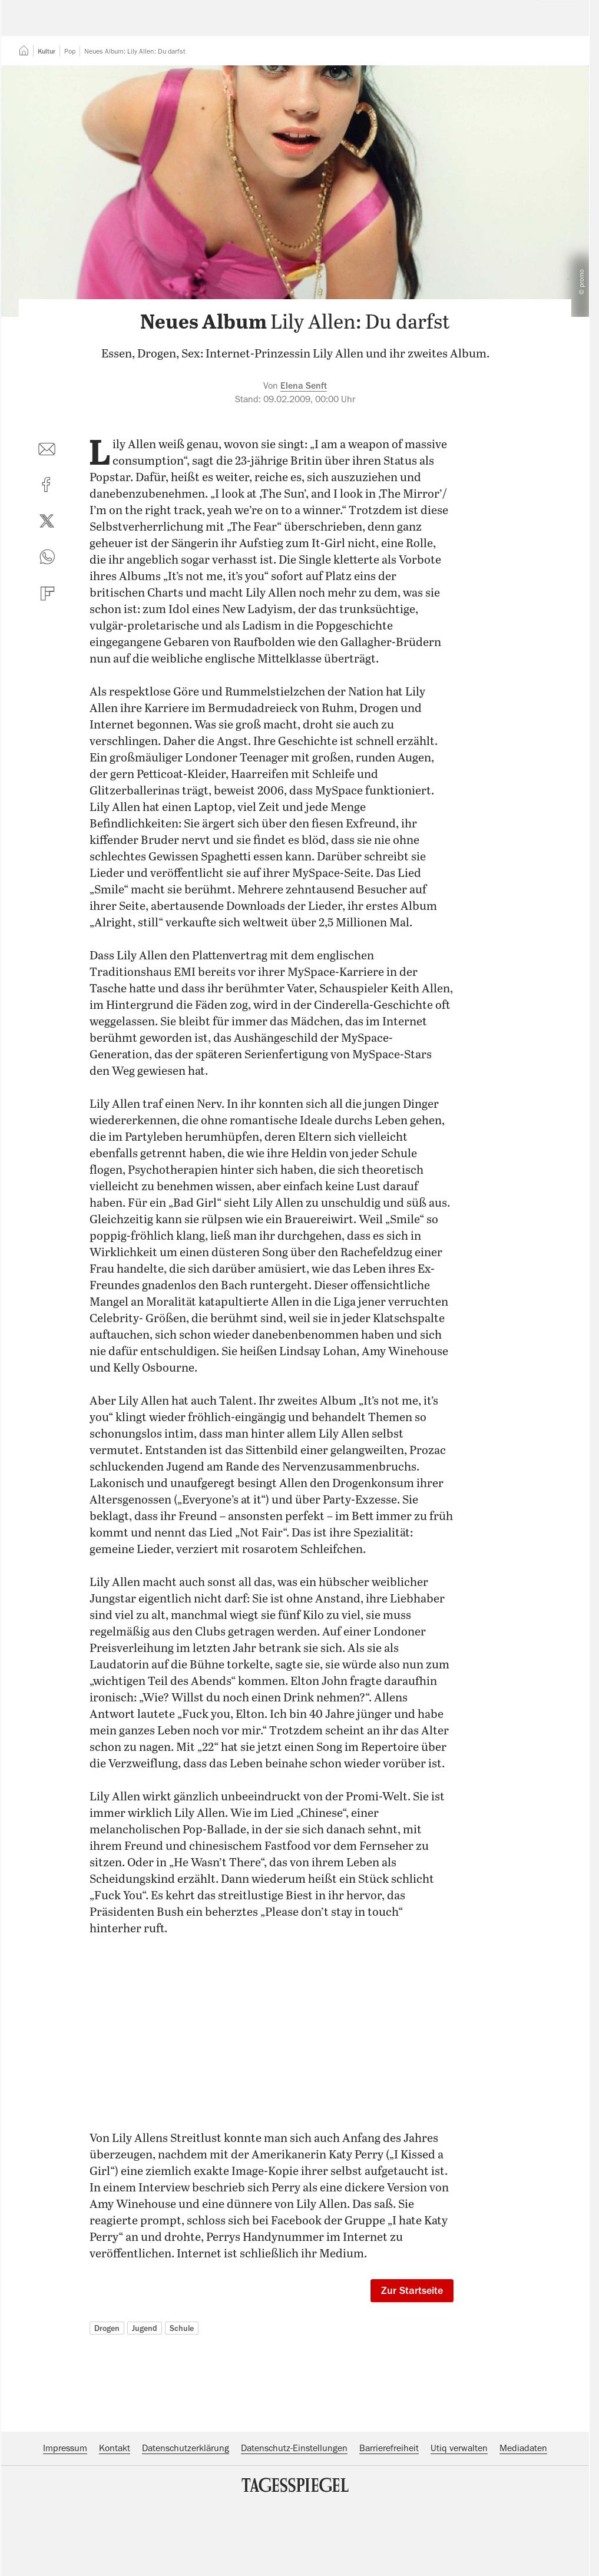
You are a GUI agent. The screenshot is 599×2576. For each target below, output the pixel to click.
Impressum (65, 2520)
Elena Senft (303, 457)
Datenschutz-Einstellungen (294, 2520)
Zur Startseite (412, 2362)
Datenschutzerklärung (185, 2520)
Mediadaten (523, 2520)
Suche (417, 26)
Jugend (144, 2400)
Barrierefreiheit (389, 2520)
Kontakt (114, 2520)
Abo (552, 26)
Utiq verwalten (459, 2520)
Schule (182, 2400)
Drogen (107, 2400)
